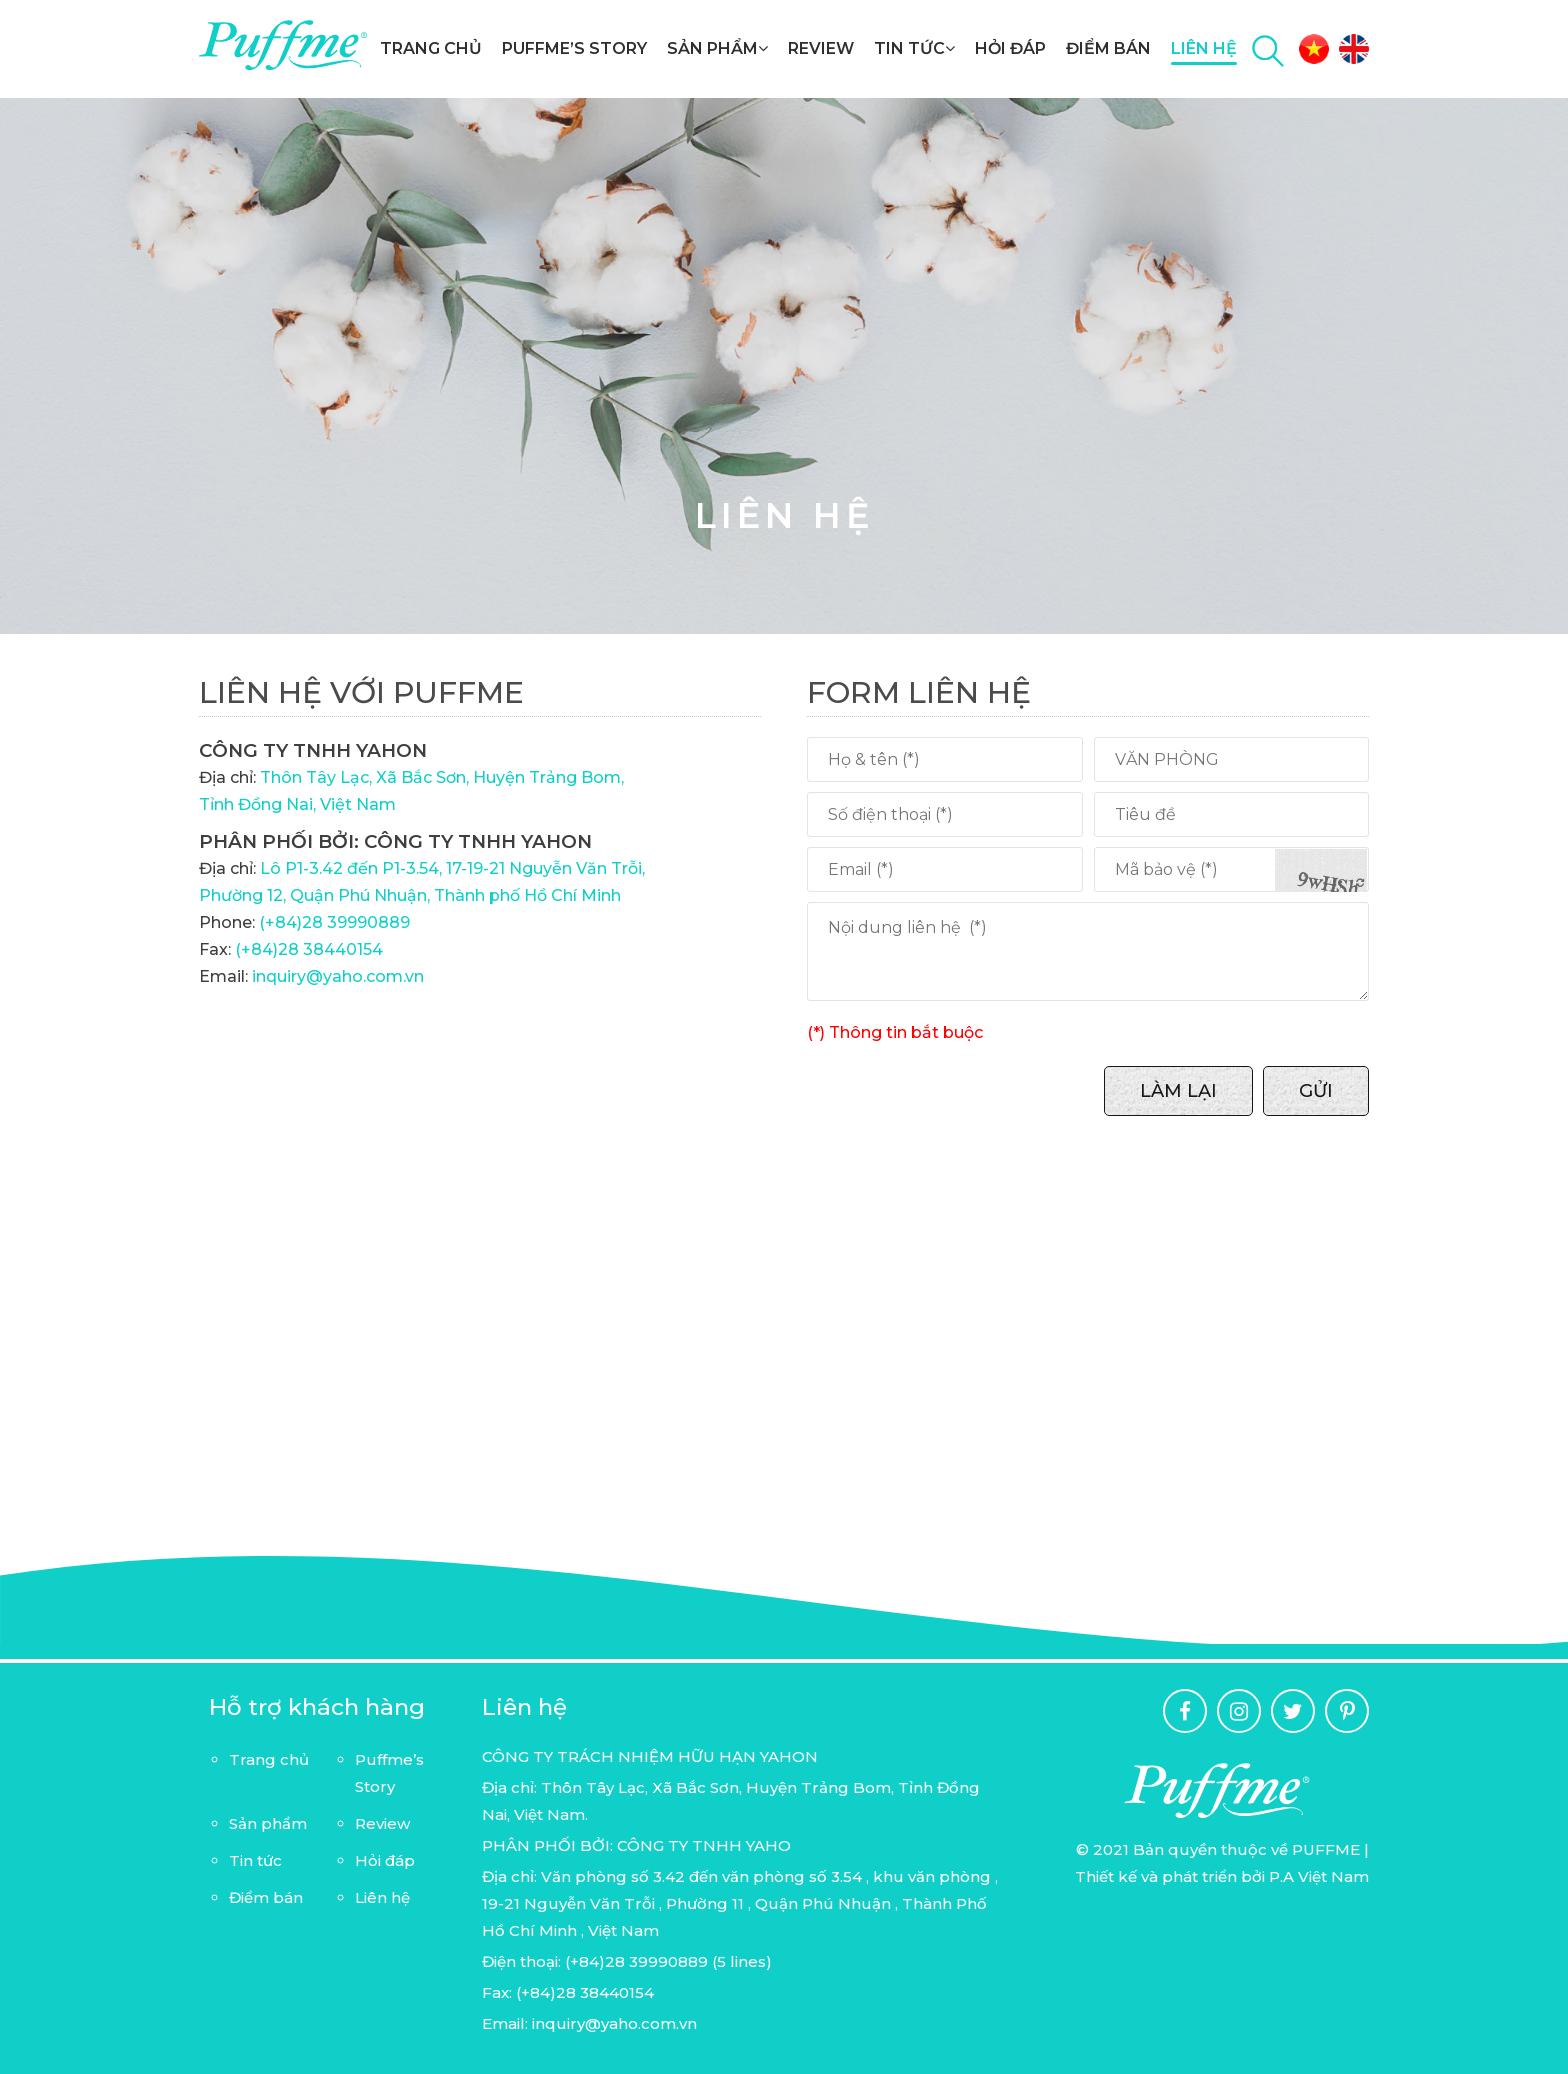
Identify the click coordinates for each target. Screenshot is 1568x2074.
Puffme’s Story (574, 48)
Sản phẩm (717, 48)
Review (821, 48)
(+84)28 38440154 (309, 949)
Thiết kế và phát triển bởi (1172, 1876)
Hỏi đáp (1010, 48)
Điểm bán (1108, 48)
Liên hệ (1204, 48)
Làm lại (1178, 1091)
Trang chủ (431, 48)
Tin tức (914, 48)
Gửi (1316, 1091)
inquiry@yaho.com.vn (336, 976)
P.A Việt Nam (1319, 1876)
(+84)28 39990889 (334, 922)
